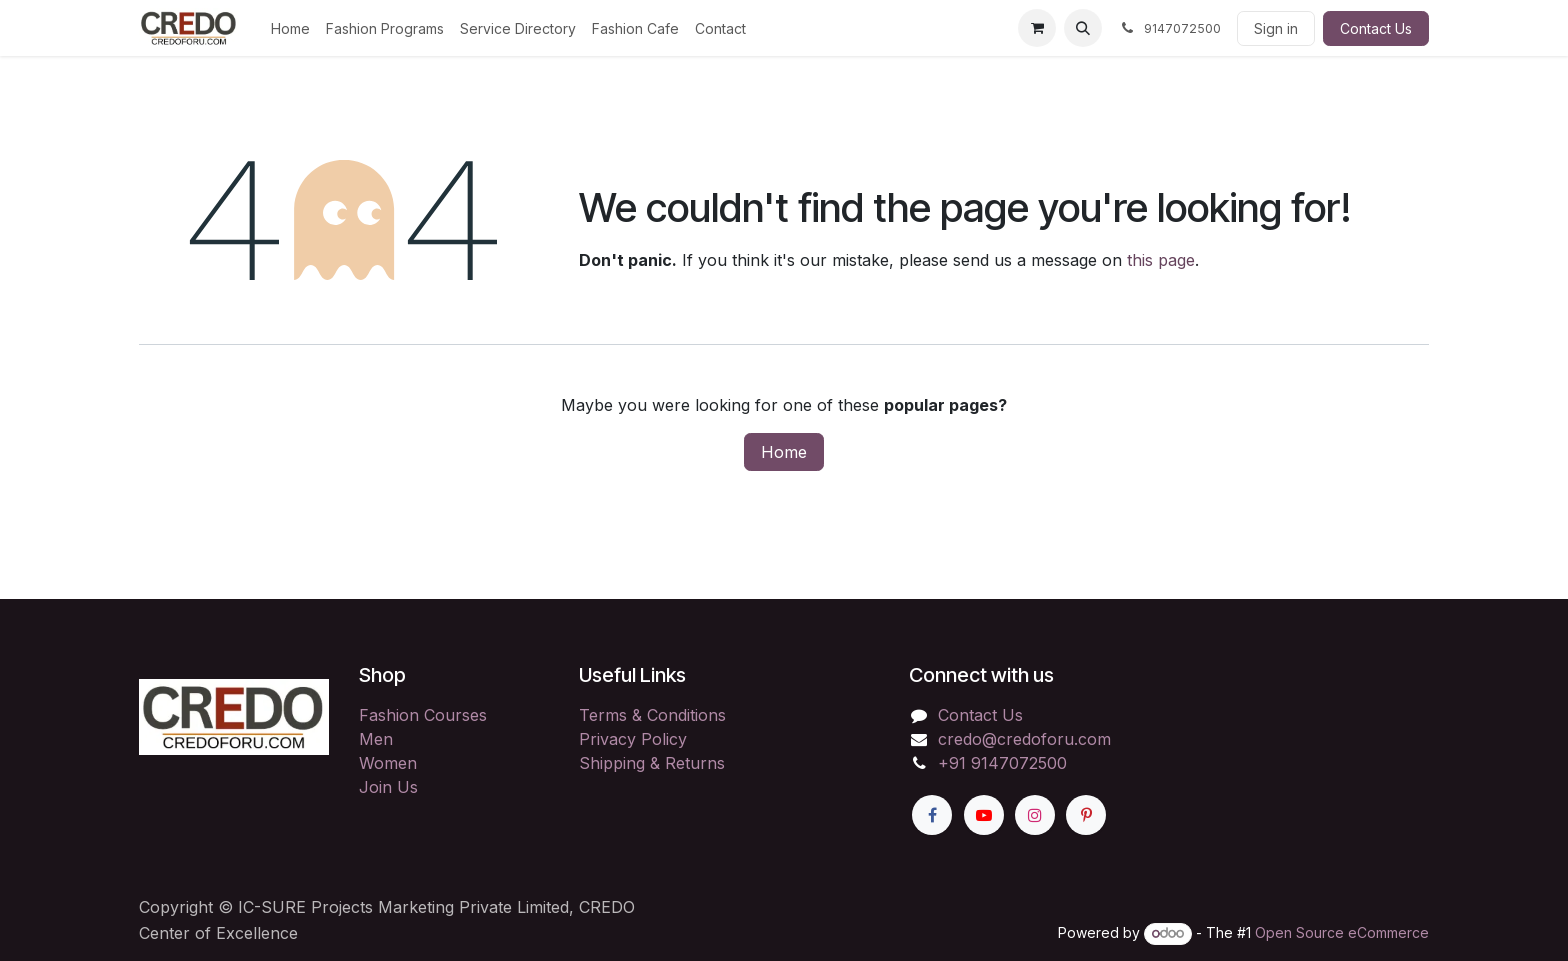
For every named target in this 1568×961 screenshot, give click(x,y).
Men (376, 739)
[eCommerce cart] (1037, 28)
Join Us (388, 787)
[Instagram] (1035, 815)
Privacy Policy (633, 739)
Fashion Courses (423, 715)
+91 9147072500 (1002, 763)
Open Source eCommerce (1342, 932)
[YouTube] (984, 815)
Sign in (1276, 28)
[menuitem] (290, 28)
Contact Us (1376, 28)
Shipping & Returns (652, 763)
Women (388, 763)
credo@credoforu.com (1024, 739)
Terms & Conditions (652, 715)
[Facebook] (932, 815)
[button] (1083, 28)
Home (784, 452)
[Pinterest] (1086, 815)
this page (1161, 260)
